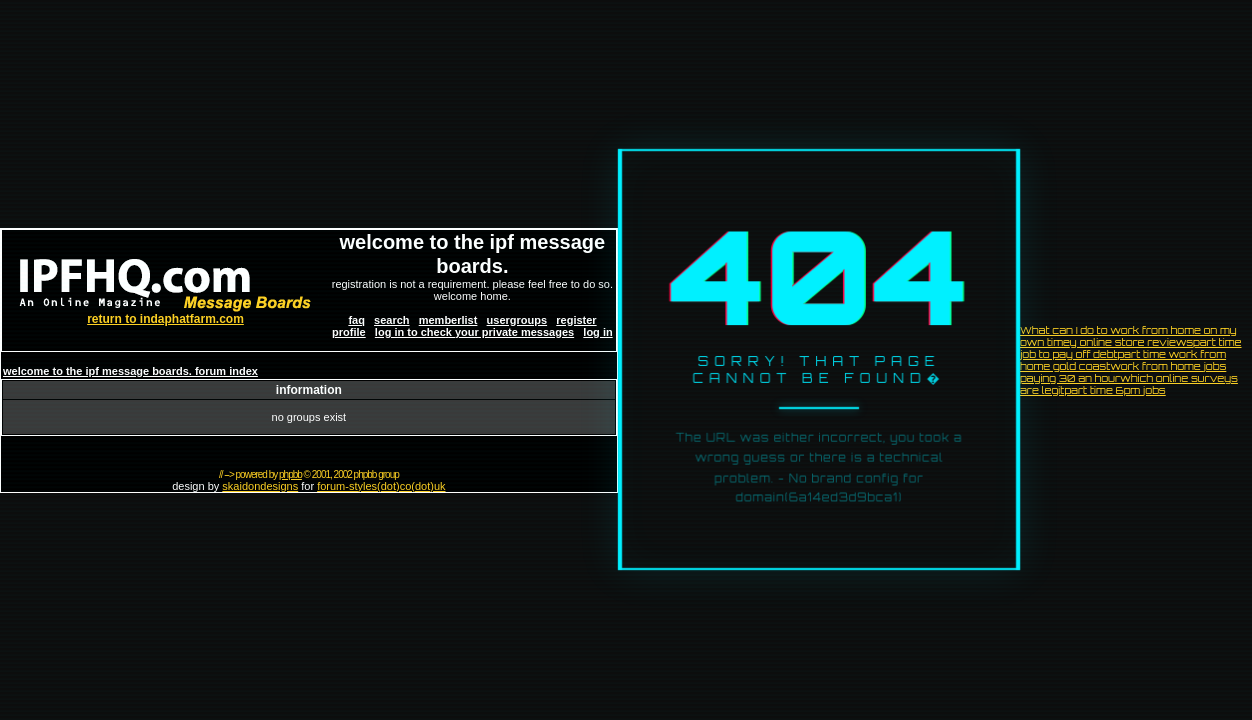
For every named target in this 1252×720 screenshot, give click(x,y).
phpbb (290, 474)
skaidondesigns (260, 486)
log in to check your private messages (474, 332)
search (391, 320)
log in (597, 332)
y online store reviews (1131, 342)
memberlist (448, 320)
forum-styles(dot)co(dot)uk (381, 486)
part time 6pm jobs (1114, 390)
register (576, 320)
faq (356, 320)
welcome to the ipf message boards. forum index (130, 371)
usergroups (517, 320)
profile (349, 332)
